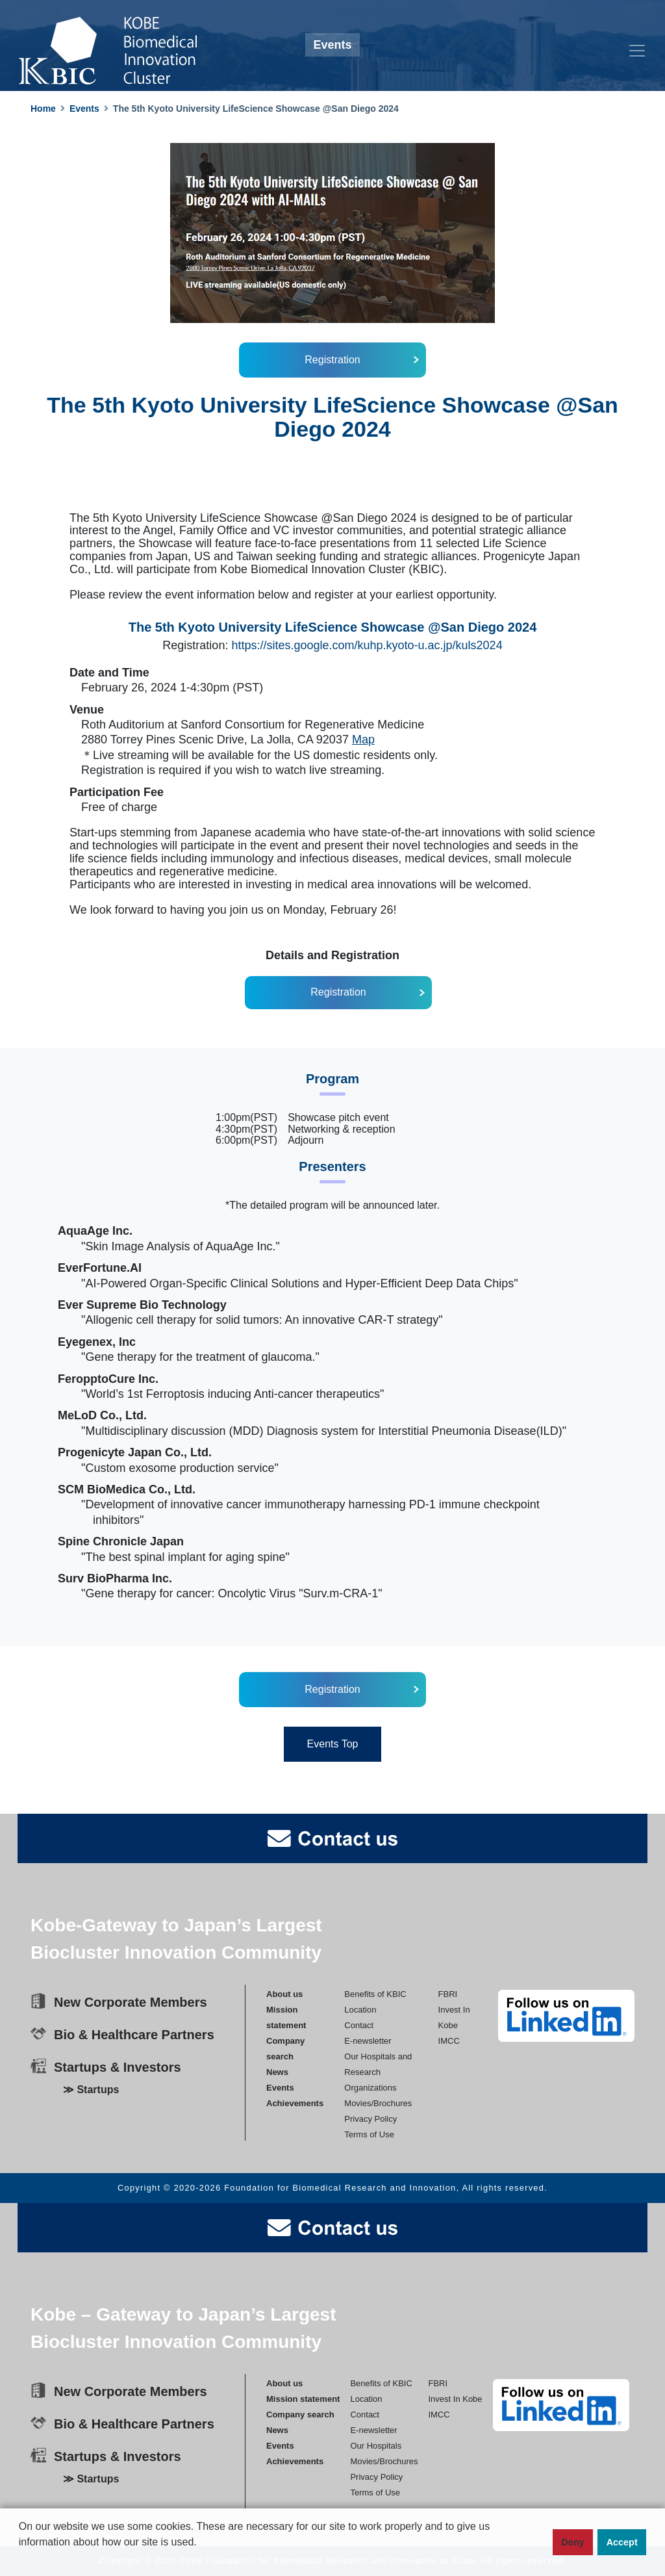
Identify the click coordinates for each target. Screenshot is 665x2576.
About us (284, 1993)
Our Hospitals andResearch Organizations (378, 2071)
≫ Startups (91, 2089)
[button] (21, 2564)
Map (363, 739)
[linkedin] (566, 2016)
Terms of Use (369, 2134)
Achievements (294, 2102)
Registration (332, 359)
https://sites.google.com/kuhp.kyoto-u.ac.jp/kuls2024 (366, 645)
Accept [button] (622, 2542)
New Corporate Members (130, 2002)
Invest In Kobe (455, 2398)
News (277, 2071)
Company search (300, 2414)
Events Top (332, 1743)
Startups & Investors (117, 2067)
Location (360, 2009)
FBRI (448, 1993)
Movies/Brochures (378, 2102)
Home (43, 108)
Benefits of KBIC (375, 1993)
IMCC (449, 2040)
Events (84, 108)
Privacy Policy (370, 2118)
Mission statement (303, 2398)
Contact (358, 2024)
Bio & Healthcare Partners (134, 2035)
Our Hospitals (375, 2445)
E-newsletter (367, 2040)
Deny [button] (572, 2542)
